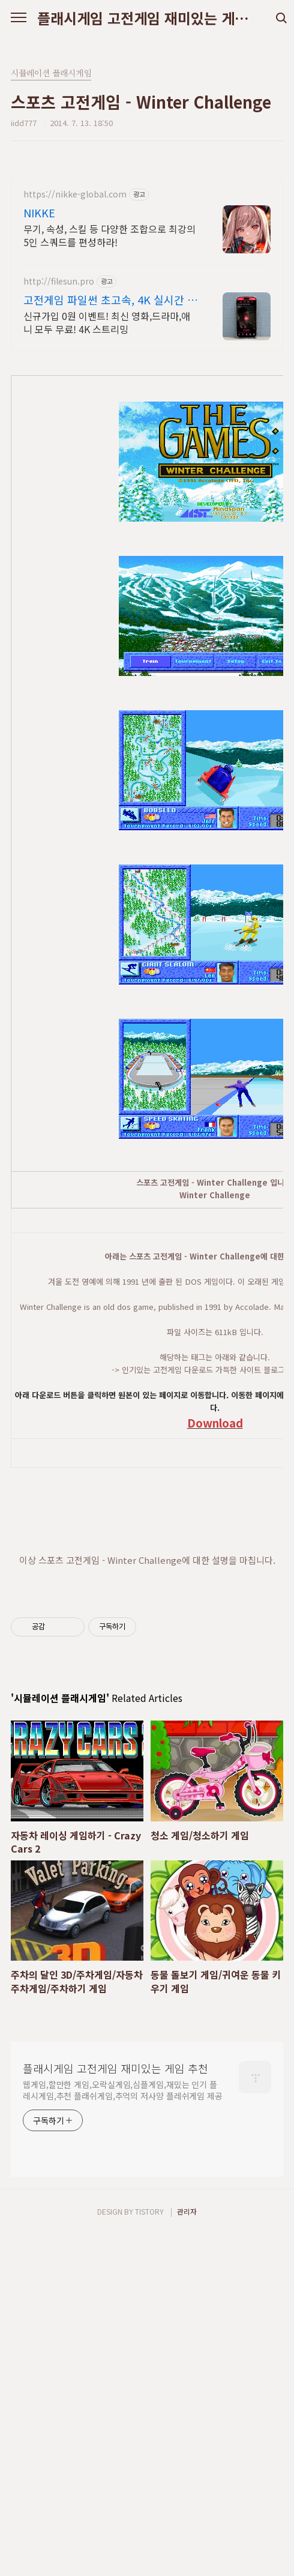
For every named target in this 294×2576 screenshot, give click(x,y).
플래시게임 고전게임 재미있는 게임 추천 (147, 18)
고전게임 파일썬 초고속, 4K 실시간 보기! (110, 299)
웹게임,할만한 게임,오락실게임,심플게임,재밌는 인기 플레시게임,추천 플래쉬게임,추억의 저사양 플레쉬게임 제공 (123, 2431)
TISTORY (149, 2553)
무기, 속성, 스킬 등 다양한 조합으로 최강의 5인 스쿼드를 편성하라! (109, 235)
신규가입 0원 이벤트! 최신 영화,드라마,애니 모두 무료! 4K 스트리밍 (106, 322)
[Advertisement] (147, 1794)
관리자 (187, 2553)
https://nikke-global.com (75, 194)
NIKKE (39, 212)
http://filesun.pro (58, 281)
